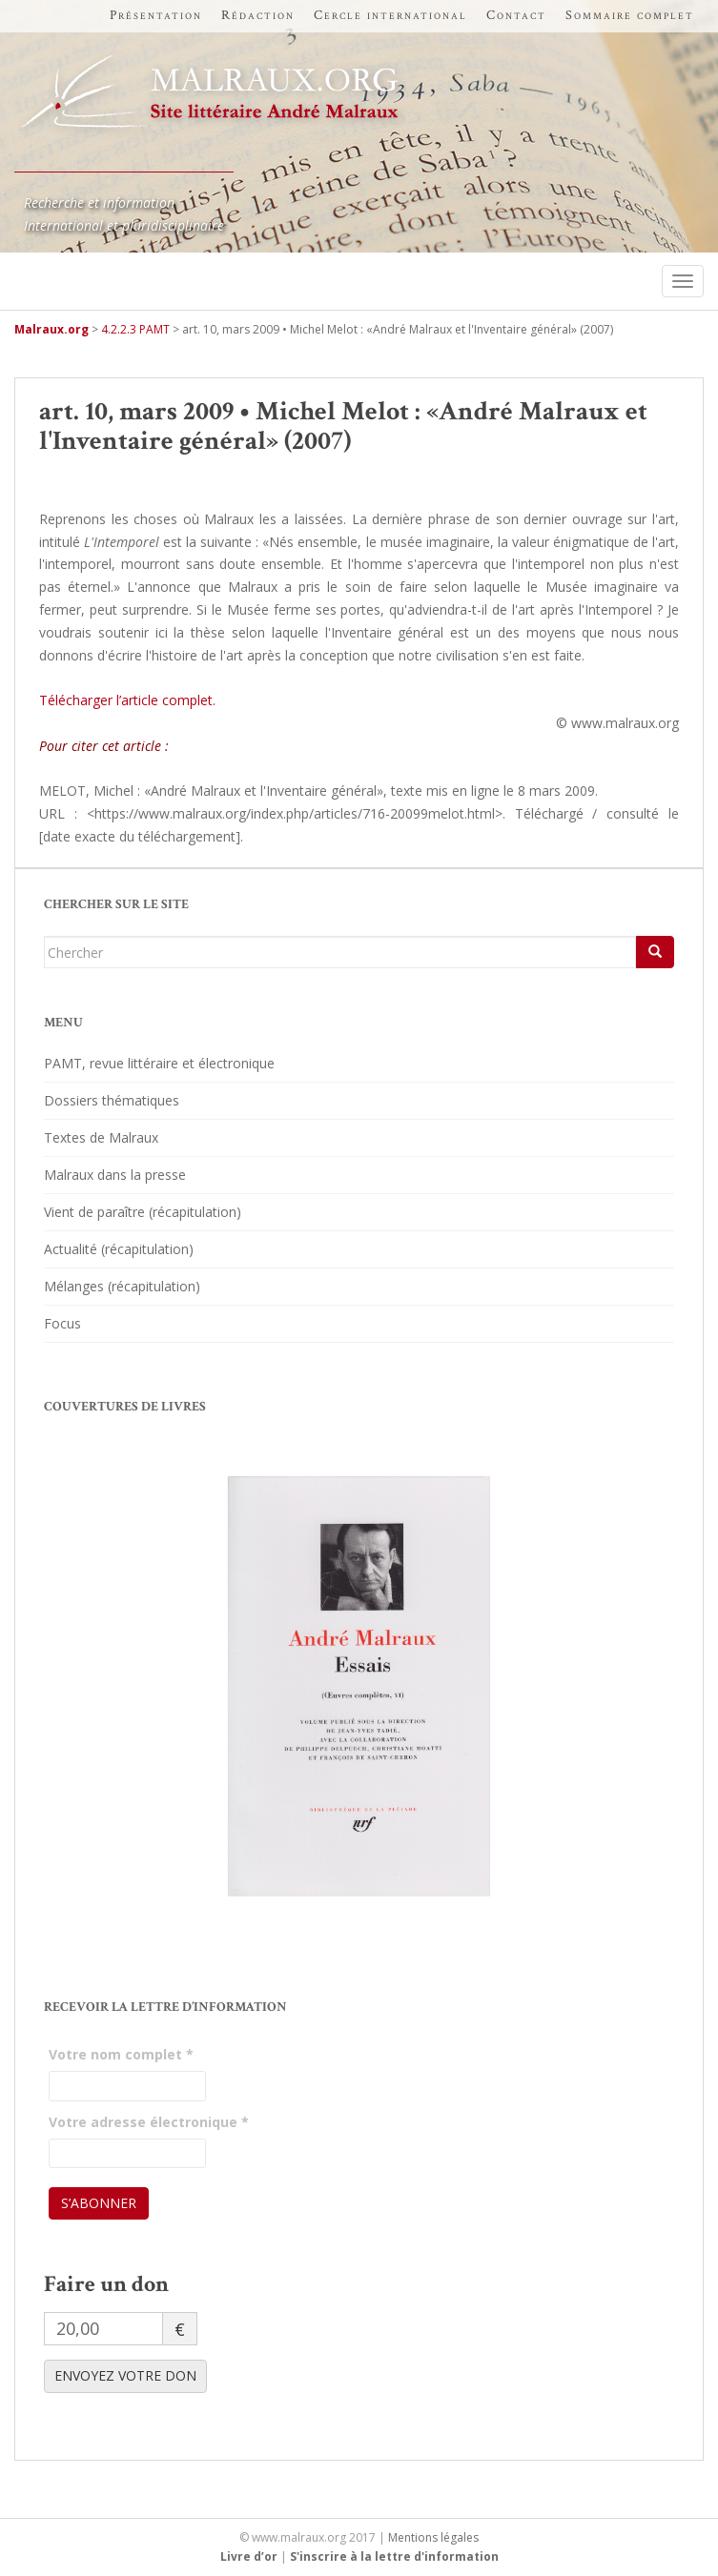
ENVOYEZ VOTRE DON (125, 2375)
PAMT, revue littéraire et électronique (159, 1063)
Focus (62, 1323)
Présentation (156, 15)
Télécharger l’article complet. (127, 700)
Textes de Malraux (101, 1137)
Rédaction (258, 15)
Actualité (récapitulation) (119, 1249)
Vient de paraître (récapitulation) (142, 1212)
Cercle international (390, 15)
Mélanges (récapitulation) (122, 1286)
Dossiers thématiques (111, 1100)
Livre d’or (248, 2556)
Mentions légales (433, 2537)
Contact (516, 15)
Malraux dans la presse (115, 1175)
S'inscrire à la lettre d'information (394, 2556)
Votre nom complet (121, 2054)
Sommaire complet (629, 15)
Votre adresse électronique (149, 2122)
